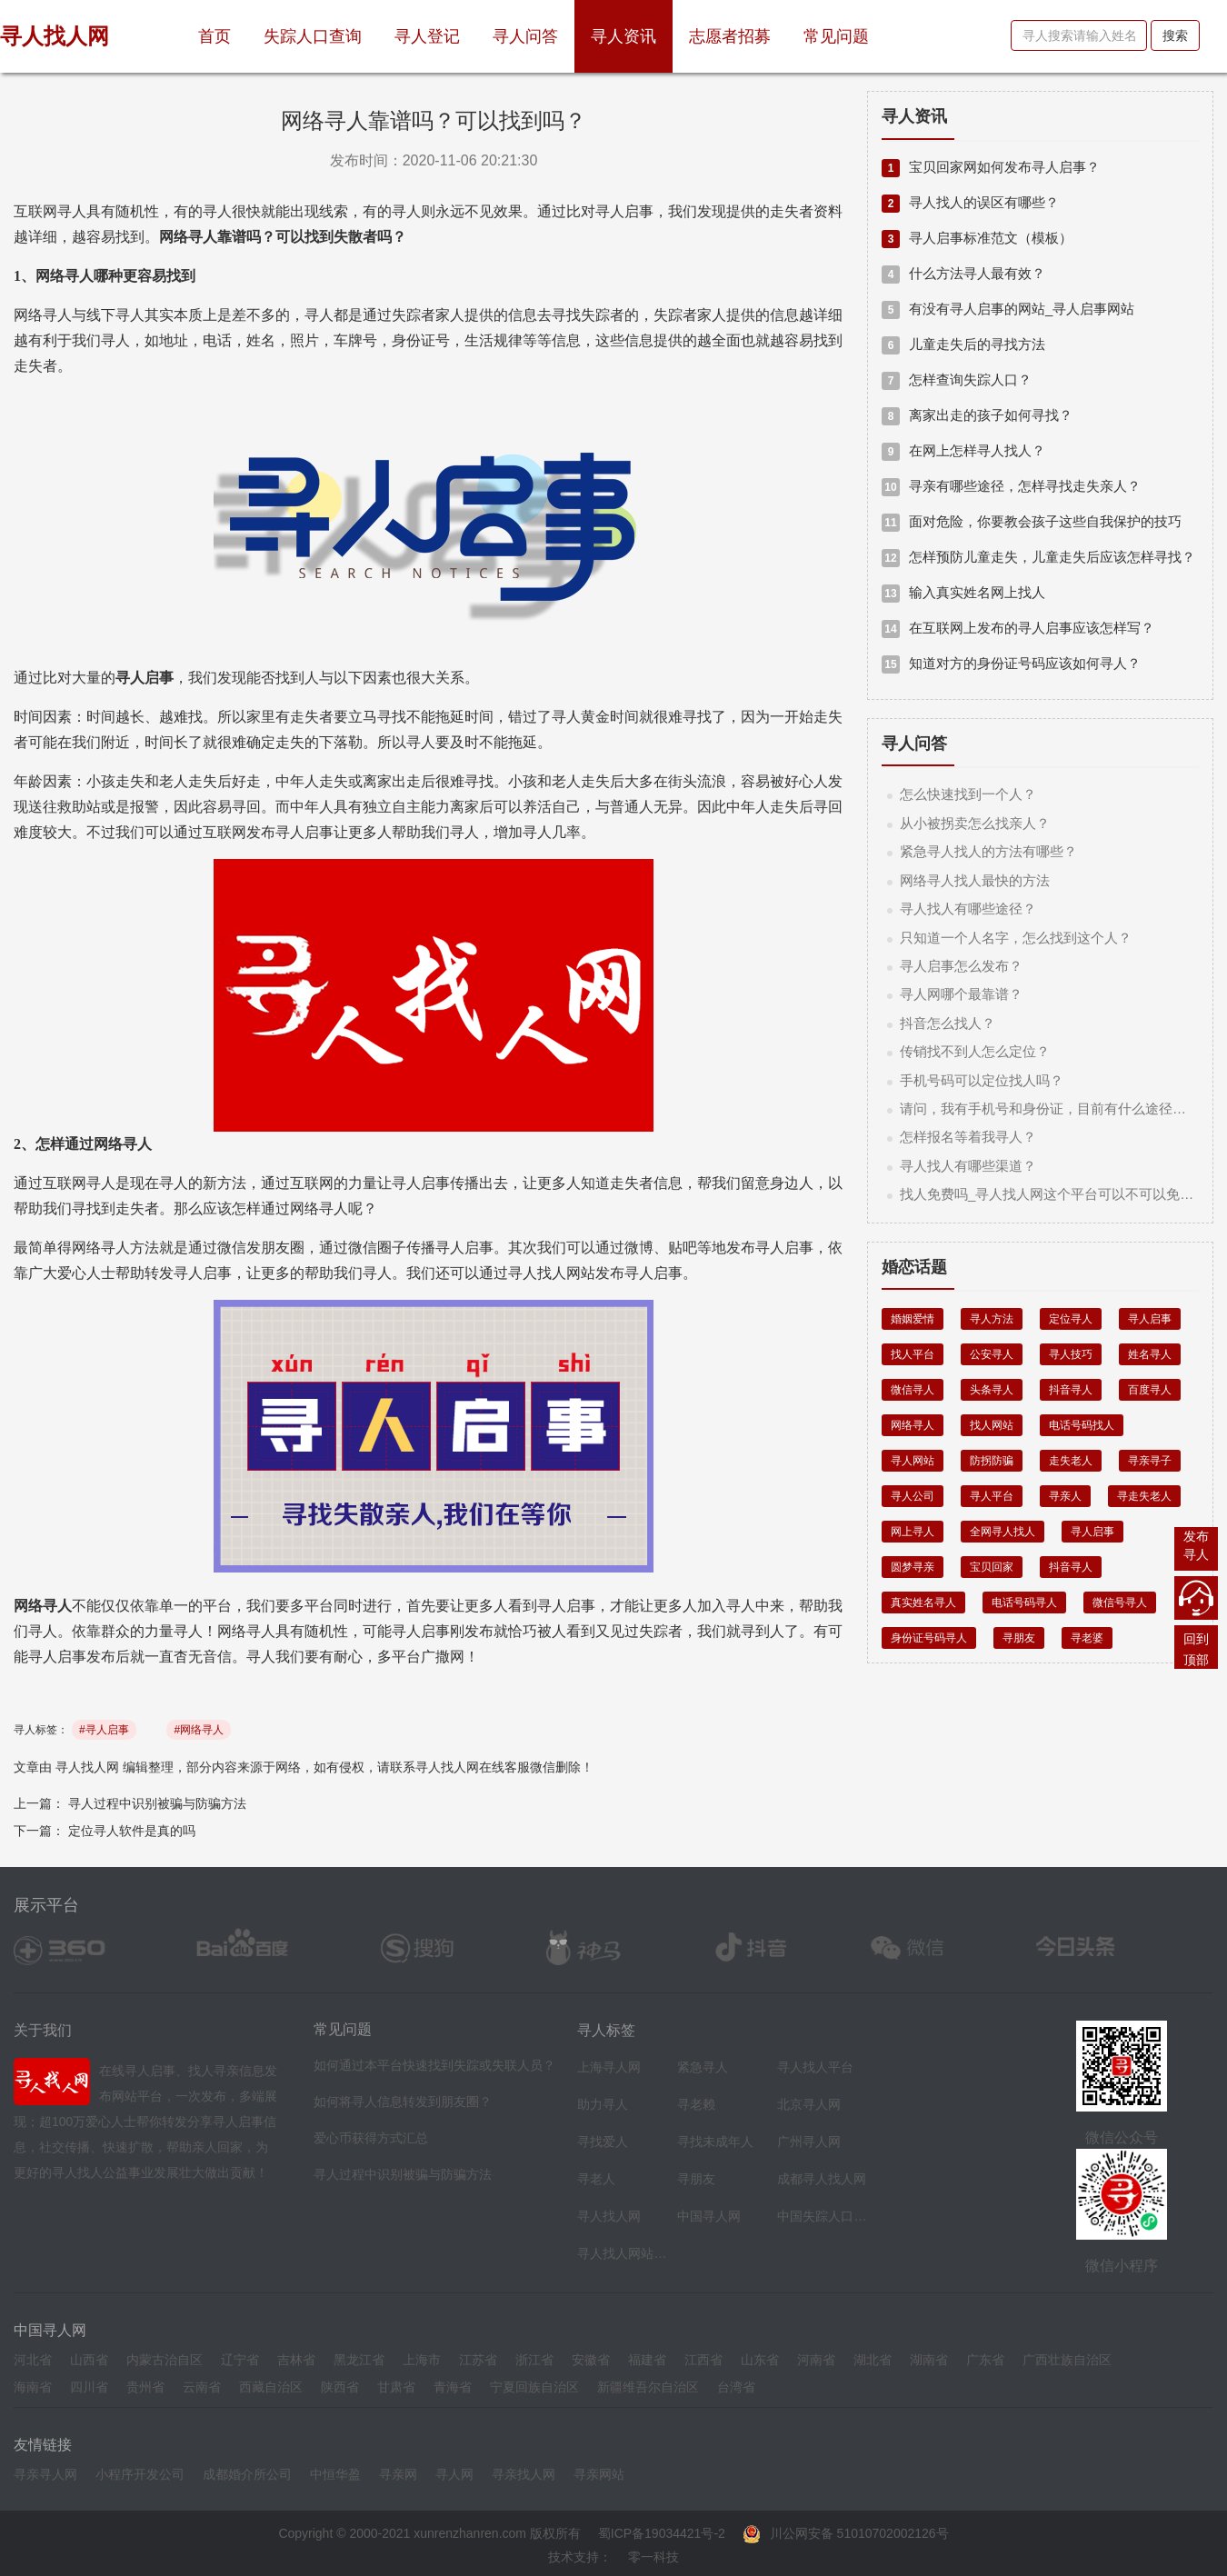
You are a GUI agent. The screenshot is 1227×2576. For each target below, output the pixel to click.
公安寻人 (991, 1354)
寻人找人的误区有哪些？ (970, 202)
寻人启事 (1150, 1319)
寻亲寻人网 (45, 2474)
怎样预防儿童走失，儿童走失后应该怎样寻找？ (1038, 556)
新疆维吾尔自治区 (648, 2387)
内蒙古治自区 (164, 2359)
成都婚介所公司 (247, 2474)
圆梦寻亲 (912, 1567)
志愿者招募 (730, 36)
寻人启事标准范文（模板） (977, 237)
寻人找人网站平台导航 (622, 2253)
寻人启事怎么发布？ (961, 965)
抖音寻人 (1070, 1389)
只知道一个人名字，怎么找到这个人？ (1016, 937)
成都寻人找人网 (821, 2179)
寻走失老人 (1144, 1496)
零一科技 (653, 2557)
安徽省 (591, 2359)
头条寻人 (991, 1389)
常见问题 (836, 36)
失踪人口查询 (313, 36)
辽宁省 (240, 2359)
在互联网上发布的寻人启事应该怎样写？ (1018, 627)
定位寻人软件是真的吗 (131, 1830)
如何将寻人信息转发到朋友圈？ (403, 2101)
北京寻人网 (809, 2104)
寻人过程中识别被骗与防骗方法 (157, 1803)
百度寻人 (1150, 1389)
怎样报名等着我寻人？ (968, 1136)
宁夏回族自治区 (534, 2387)
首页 (222, 29)
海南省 (33, 2387)
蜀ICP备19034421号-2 (661, 2533)
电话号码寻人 (1024, 1602)
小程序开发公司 (140, 2474)
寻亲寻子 (1150, 1460)
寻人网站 (912, 1460)
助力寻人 (602, 2104)
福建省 (647, 2359)
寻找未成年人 (715, 2141)
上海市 (422, 2359)
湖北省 (872, 2359)
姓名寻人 (1150, 1354)
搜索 (1175, 35)
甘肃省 (396, 2387)
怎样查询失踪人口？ (957, 379)
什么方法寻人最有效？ (963, 273)
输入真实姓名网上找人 (963, 592)
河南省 (816, 2359)
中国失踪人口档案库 (822, 2216)
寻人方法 (991, 1319)
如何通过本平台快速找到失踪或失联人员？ (434, 2065)
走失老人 (1070, 1460)
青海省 (453, 2387)
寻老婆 (1087, 1638)
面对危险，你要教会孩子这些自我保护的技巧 (1032, 521)
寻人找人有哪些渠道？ (968, 1165)
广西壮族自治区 (1067, 2359)
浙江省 (534, 2359)
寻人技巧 (1070, 1354)
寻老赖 (696, 2104)
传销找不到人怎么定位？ (975, 1051)
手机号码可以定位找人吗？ (981, 1080)
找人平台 (912, 1354)
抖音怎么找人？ (947, 1023)
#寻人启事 (104, 1729)
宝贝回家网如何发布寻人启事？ (991, 167)
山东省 (760, 2359)
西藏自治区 (271, 2387)
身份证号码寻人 (929, 1638)
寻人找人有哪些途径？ (968, 908)
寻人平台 (991, 1496)
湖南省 (929, 2359)
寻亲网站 (599, 2474)
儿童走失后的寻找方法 (963, 344)
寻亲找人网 (523, 2474)
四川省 (89, 2387)
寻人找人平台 (815, 2067)
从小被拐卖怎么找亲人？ (975, 823)
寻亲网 (398, 2474)
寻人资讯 (623, 36)
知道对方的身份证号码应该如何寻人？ (1011, 663)
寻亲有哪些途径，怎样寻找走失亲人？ (1011, 486)
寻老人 (596, 2179)
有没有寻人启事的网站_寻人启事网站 (1008, 308)
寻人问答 (525, 36)
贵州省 (145, 2387)
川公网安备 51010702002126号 (846, 2533)
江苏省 (478, 2359)
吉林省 (296, 2359)
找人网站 (991, 1425)
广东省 (985, 2359)
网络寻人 (912, 1425)
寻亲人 (1065, 1496)
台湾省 (736, 2387)
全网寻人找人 (1002, 1531)
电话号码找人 (1081, 1425)
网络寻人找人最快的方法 (975, 880)
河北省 (33, 2359)
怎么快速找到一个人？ (968, 794)
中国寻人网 (709, 2216)
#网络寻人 (199, 1729)
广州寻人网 (809, 2141)
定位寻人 (1070, 1319)
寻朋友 (1019, 1638)
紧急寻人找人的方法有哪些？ (988, 851)
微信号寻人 (1119, 1602)
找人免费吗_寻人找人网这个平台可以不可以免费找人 (1060, 1194)
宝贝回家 (991, 1567)
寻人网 (454, 2474)
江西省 (703, 2359)
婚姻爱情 (912, 1319)
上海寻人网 (609, 2067)
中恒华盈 (335, 2474)
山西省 (89, 2359)
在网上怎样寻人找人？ (963, 450)
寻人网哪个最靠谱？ (961, 994)
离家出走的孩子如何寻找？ (977, 415)
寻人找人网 (87, 1767)
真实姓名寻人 (923, 1602)
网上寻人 (912, 1531)
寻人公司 (912, 1496)
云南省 (202, 2387)
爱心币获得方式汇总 (371, 2138)
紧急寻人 (702, 2067)
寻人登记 (427, 36)
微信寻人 (912, 1389)
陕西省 (340, 2387)
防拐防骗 (991, 1460)
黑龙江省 (359, 2359)
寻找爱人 (602, 2141)
